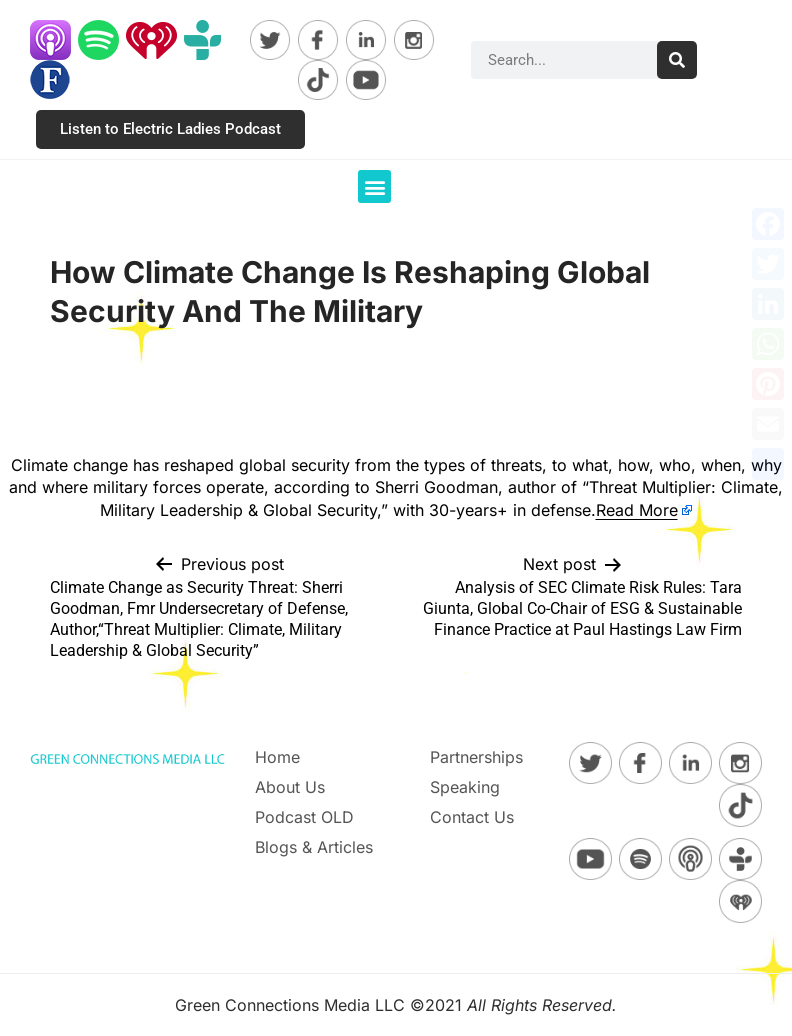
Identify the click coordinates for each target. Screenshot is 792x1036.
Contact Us (472, 817)
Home (277, 757)
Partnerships (476, 757)
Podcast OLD (304, 817)
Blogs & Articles (314, 847)
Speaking (465, 787)
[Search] (677, 60)
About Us (290, 787)
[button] (374, 186)
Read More (637, 510)
